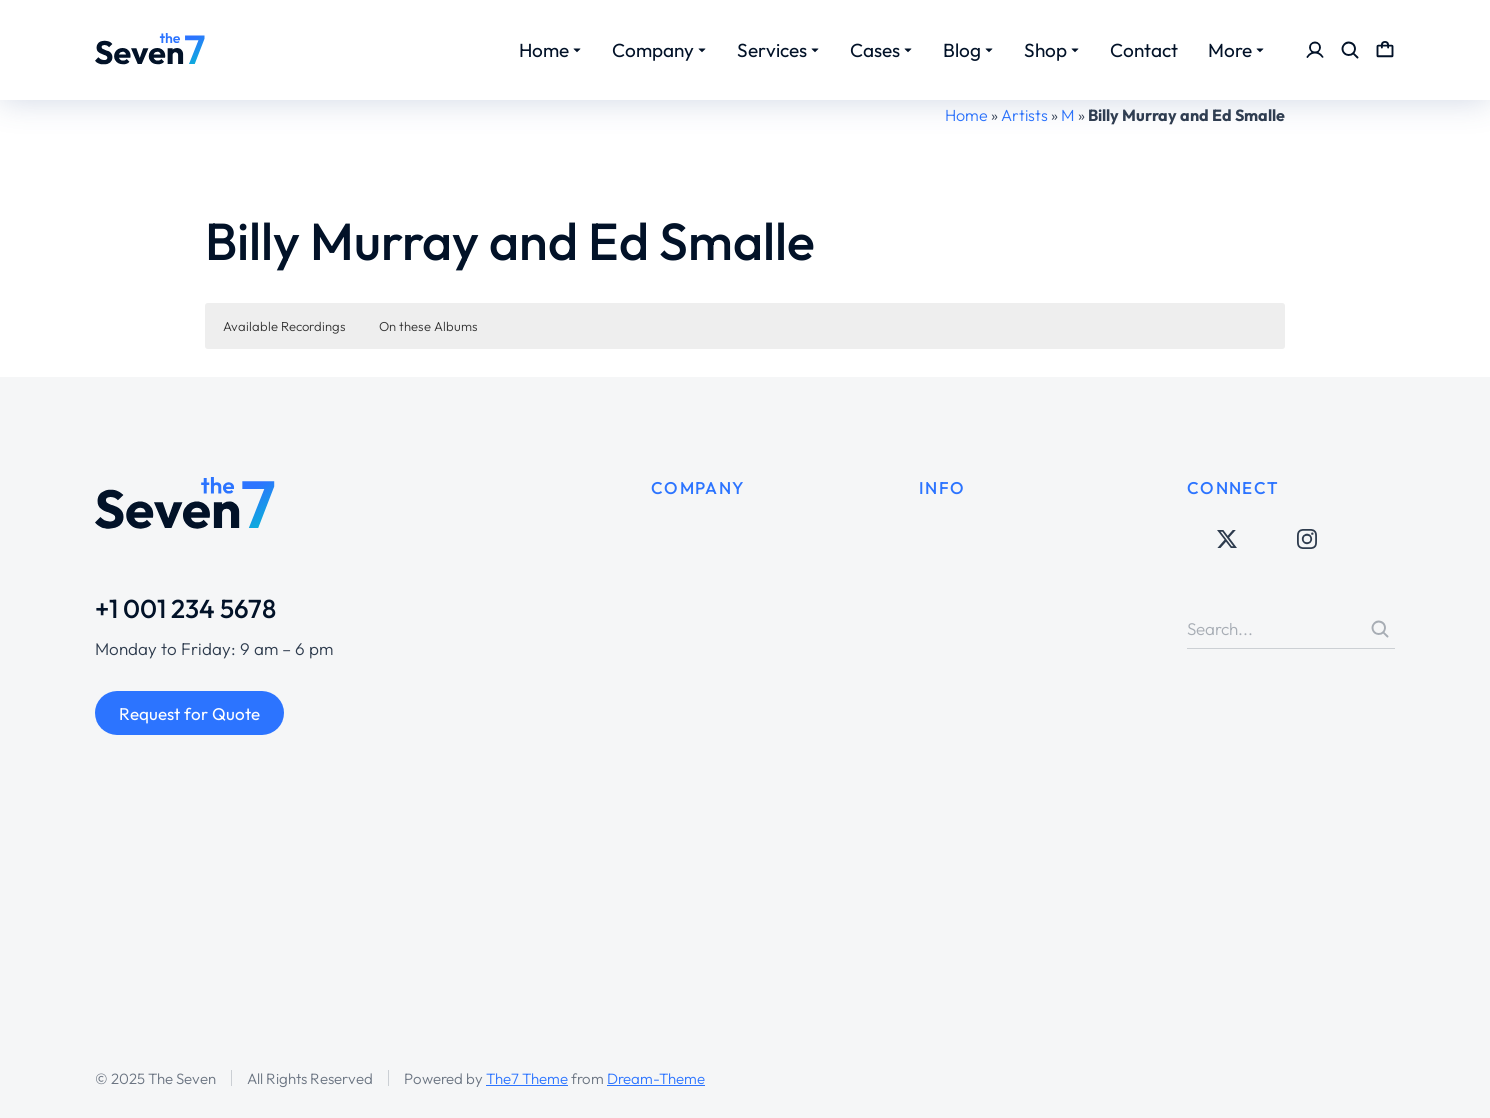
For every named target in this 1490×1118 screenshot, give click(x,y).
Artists (1024, 115)
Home (966, 115)
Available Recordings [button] (284, 326)
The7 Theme (527, 1078)
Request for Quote (189, 713)
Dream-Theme (656, 1078)
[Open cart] (1385, 50)
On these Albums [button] (428, 326)
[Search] (1380, 629)
